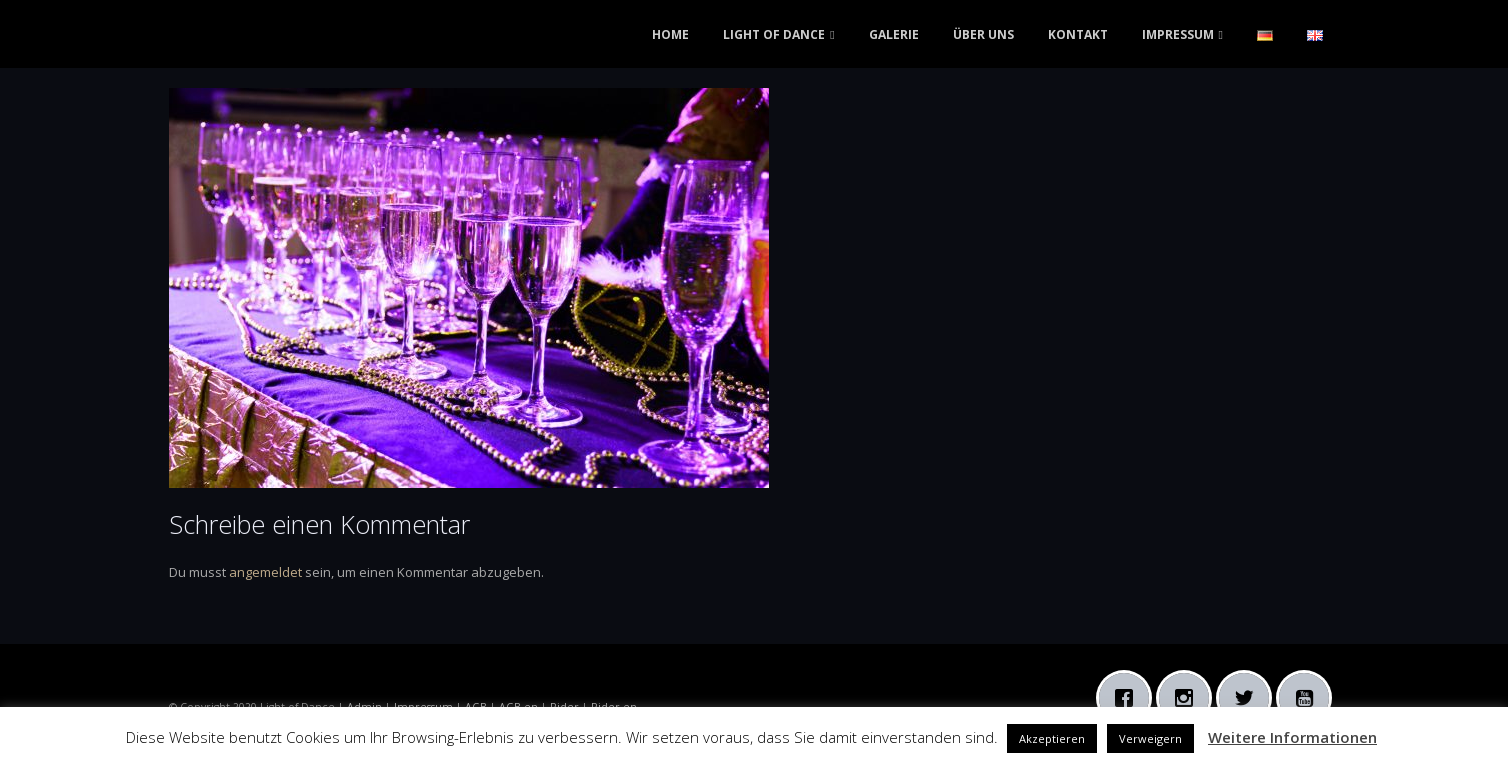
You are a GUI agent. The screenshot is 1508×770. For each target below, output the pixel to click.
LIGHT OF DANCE (774, 34)
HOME (670, 34)
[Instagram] (1189, 698)
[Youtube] (1309, 698)
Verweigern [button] (1150, 738)
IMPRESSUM (1178, 34)
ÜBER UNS (983, 34)
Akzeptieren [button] (1052, 738)
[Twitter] (1249, 698)
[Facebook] (1129, 698)
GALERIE (894, 34)
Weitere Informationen (1292, 737)
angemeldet (265, 572)
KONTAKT (1078, 34)
